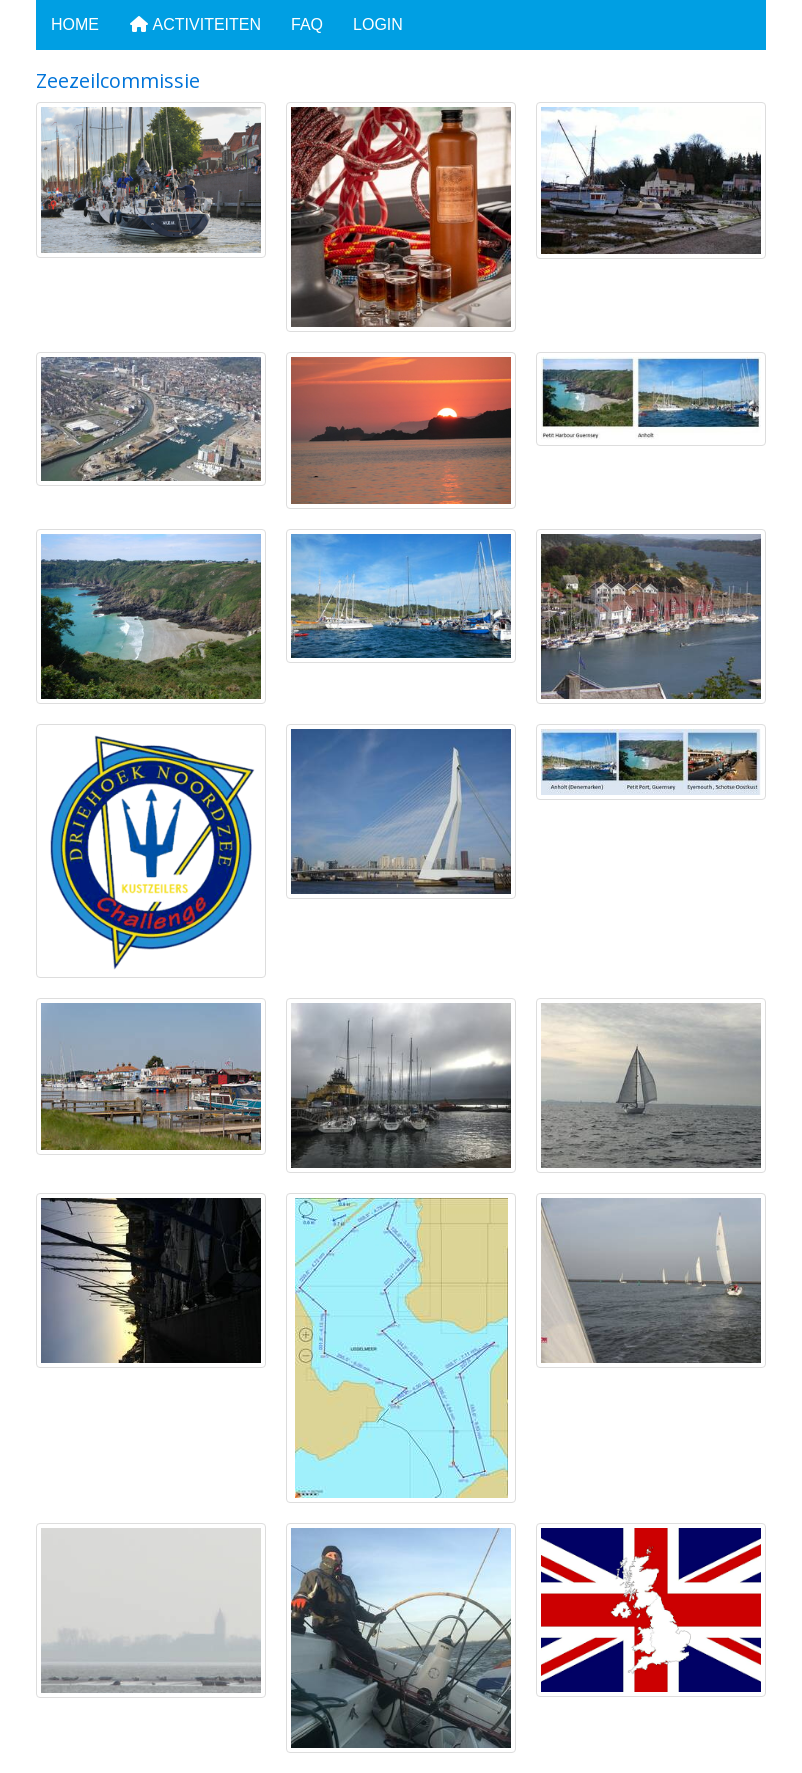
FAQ (307, 24)
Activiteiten (195, 24)
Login (378, 24)
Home (75, 24)
